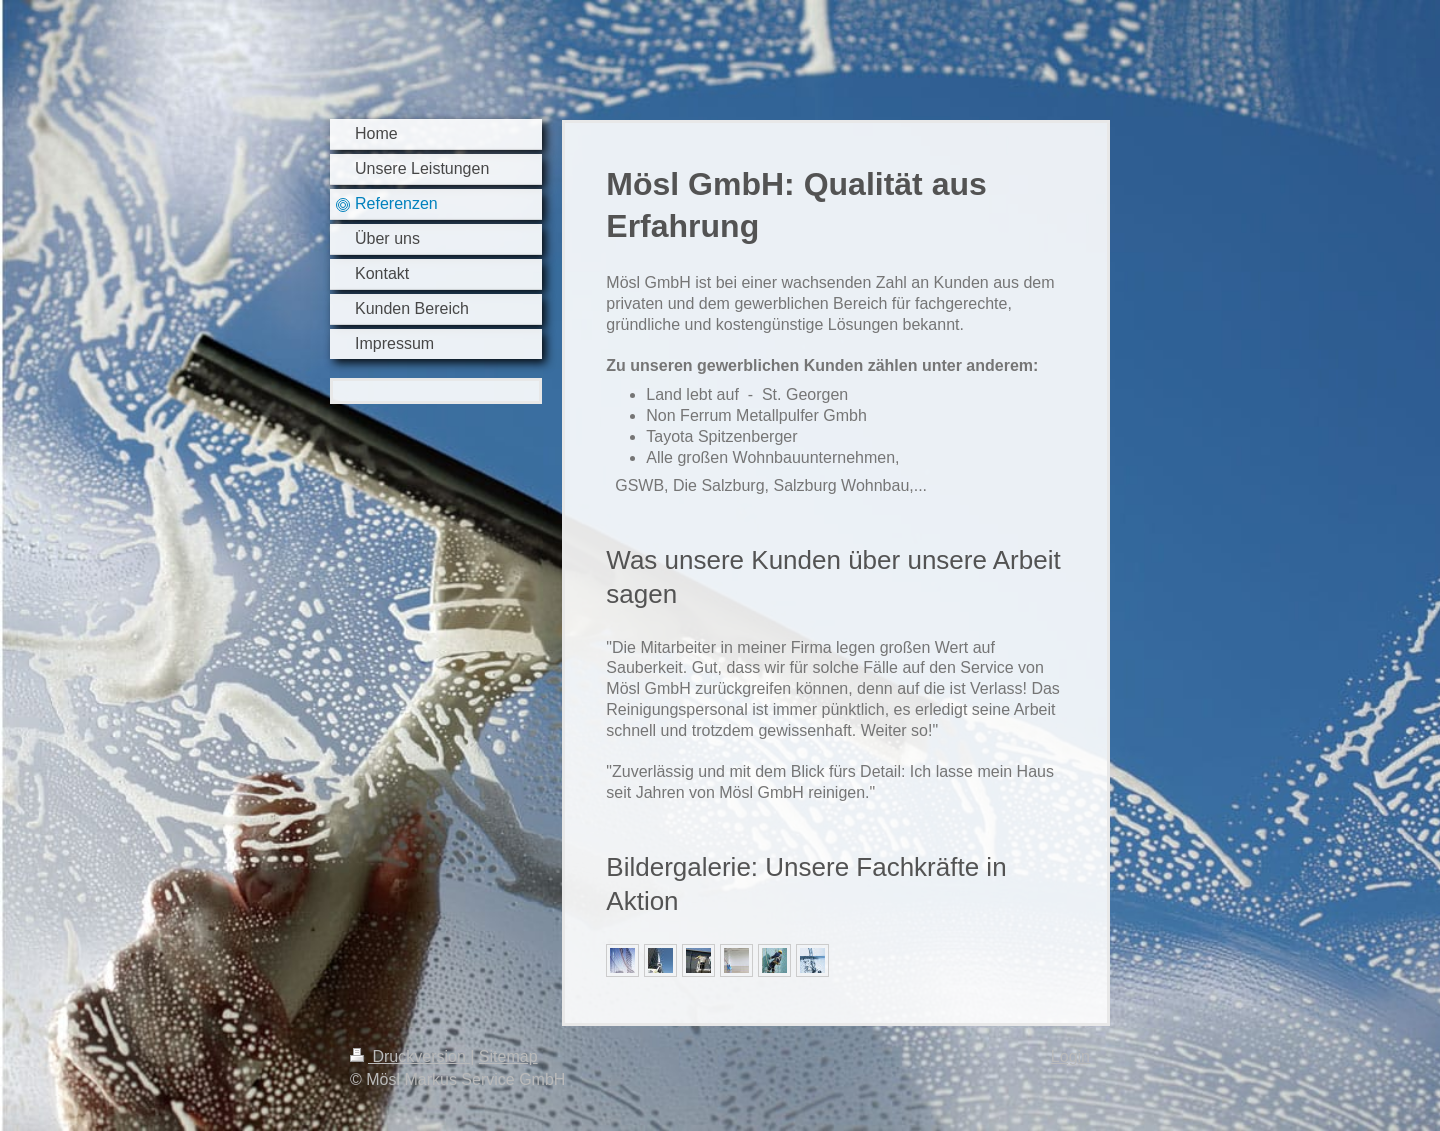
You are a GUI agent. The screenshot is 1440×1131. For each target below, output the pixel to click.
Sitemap (508, 1056)
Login (1070, 1056)
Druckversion (410, 1056)
